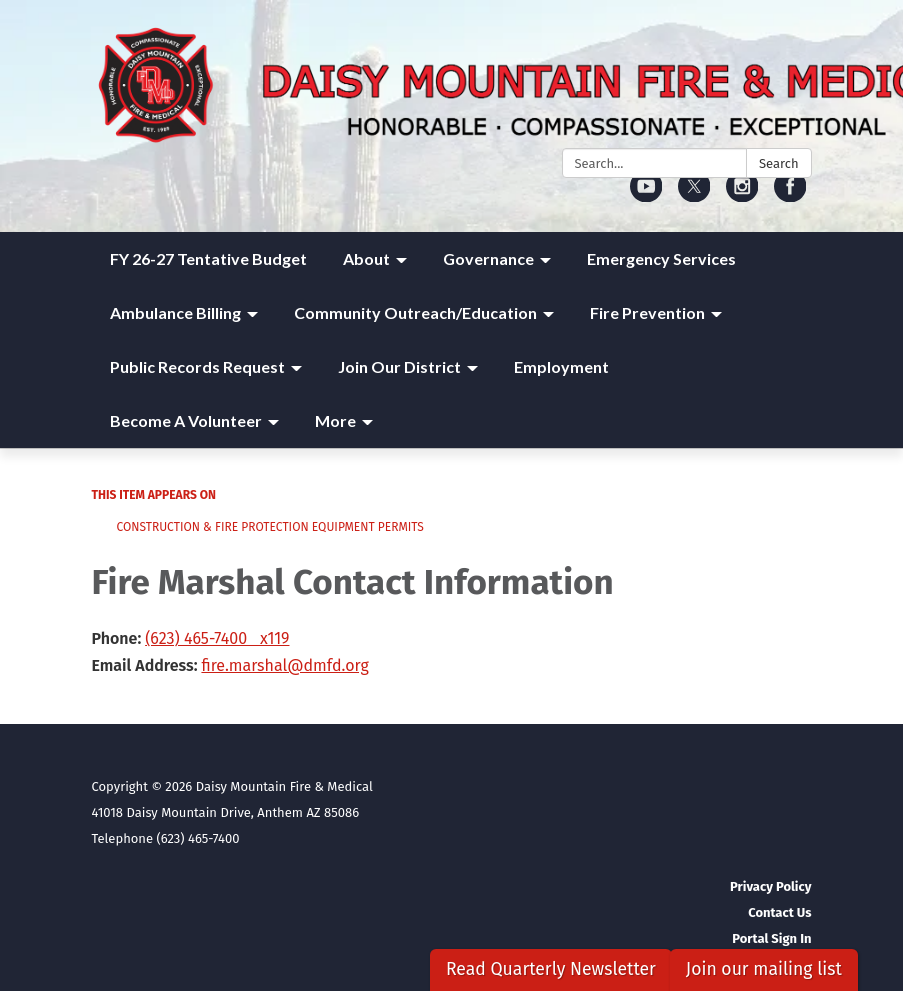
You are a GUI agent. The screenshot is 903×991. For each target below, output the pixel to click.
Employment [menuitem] (561, 366)
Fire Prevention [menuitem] (647, 312)
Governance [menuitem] (488, 258)
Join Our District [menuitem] (399, 366)
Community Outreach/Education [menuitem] (415, 312)
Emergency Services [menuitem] (661, 258)
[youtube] (646, 195)
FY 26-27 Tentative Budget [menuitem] (208, 258)
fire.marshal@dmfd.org (284, 665)
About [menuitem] (366, 258)
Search (779, 163)
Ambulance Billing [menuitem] (175, 312)
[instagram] (742, 195)
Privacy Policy (770, 886)
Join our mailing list (764, 969)
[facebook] (790, 195)
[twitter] (694, 195)
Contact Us (779, 912)
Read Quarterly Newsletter (551, 969)
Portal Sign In (771, 938)
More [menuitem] (335, 420)
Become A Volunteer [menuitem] (186, 420)
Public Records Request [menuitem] (197, 366)
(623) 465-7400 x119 (217, 638)
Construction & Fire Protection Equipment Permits (270, 527)
